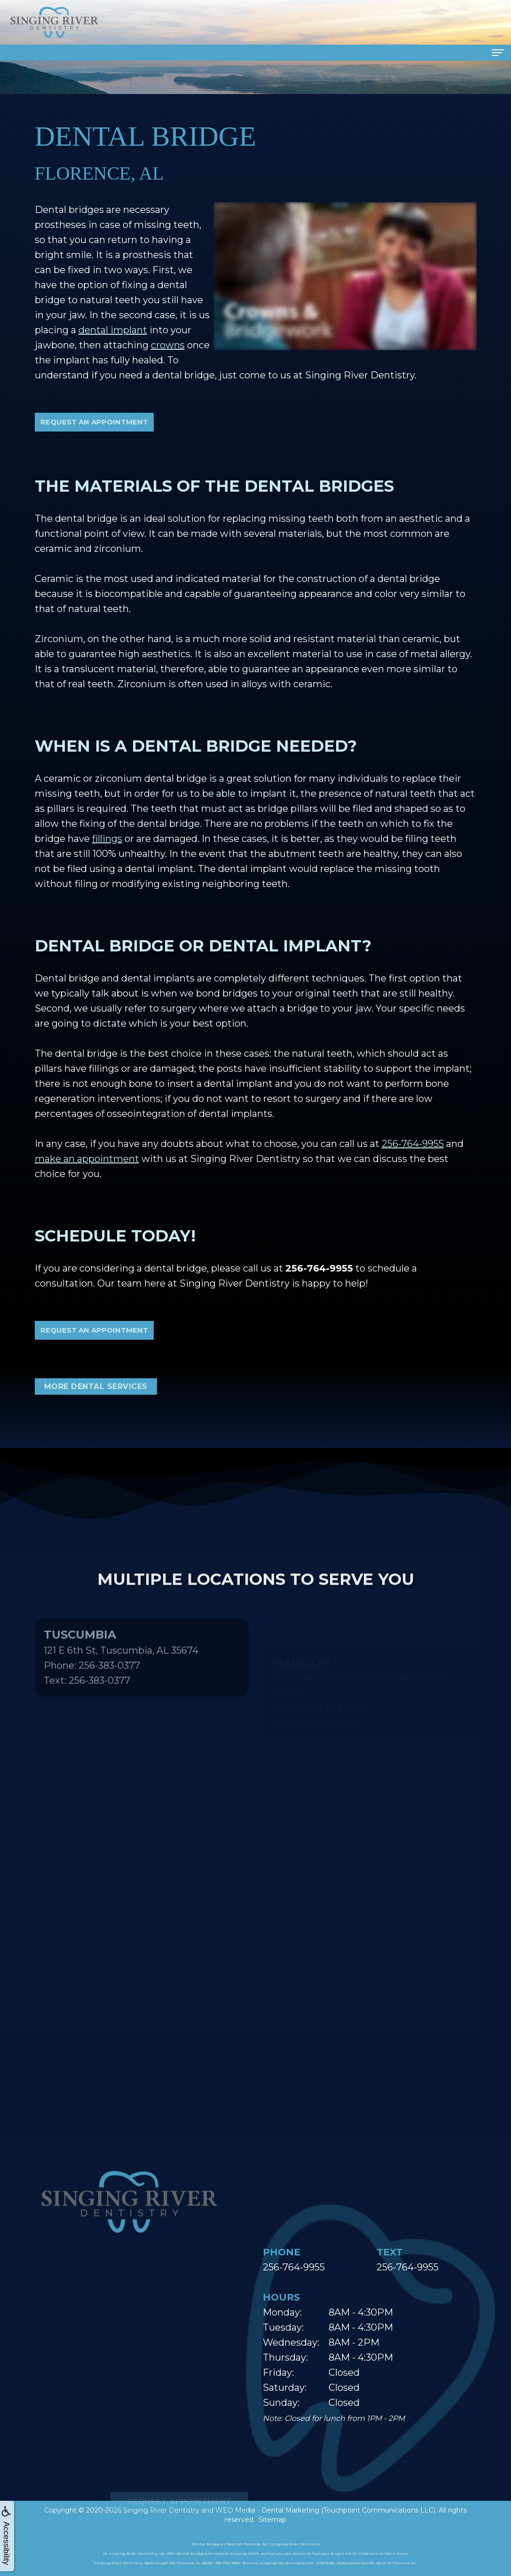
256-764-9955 (413, 1143)
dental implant (113, 330)
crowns (168, 345)
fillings (107, 838)
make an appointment (87, 1158)
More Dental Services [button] (96, 1386)
